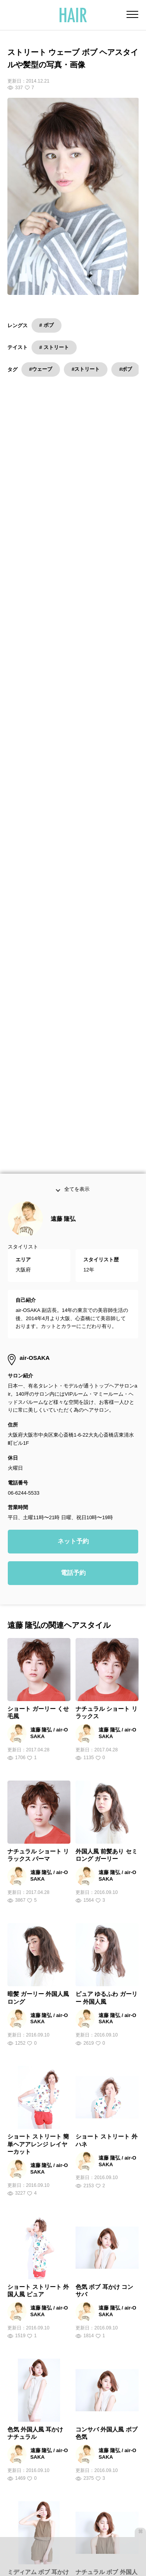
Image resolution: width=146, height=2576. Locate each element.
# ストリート (54, 347)
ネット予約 (73, 1431)
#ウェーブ (40, 369)
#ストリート (86, 369)
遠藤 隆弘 (63, 1109)
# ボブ (46, 325)
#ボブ (125, 369)
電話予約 (73, 1463)
